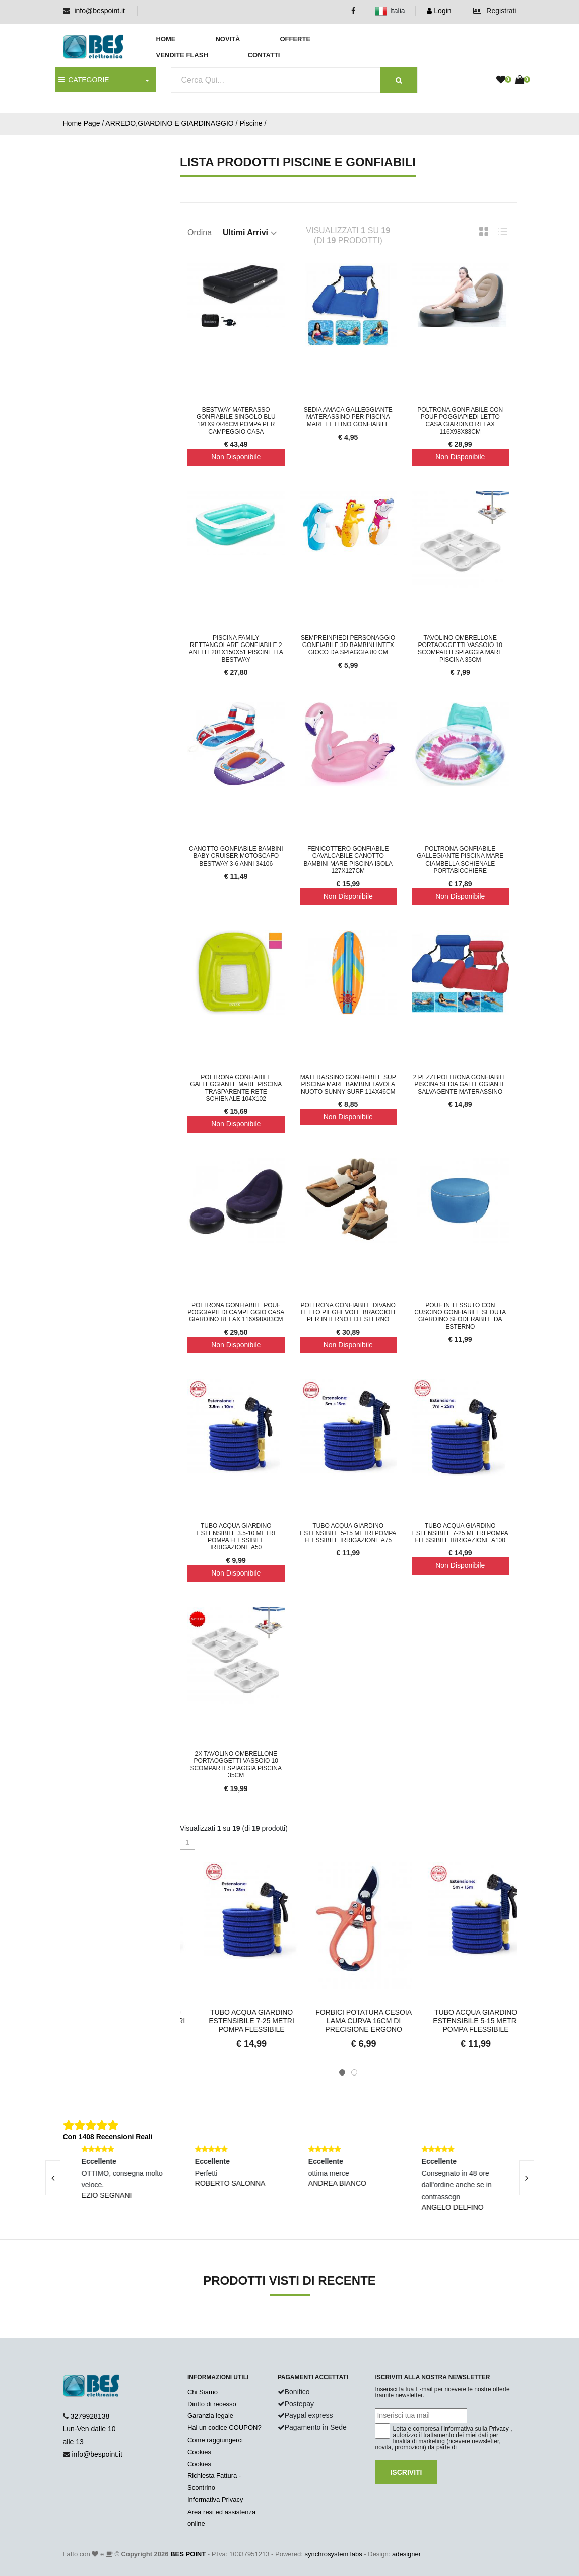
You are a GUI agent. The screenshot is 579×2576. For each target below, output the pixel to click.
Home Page (81, 123)
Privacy (499, 2428)
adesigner (406, 2554)
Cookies (199, 2452)
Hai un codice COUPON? (224, 2427)
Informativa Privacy (215, 2499)
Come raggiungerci (215, 2440)
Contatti (264, 55)
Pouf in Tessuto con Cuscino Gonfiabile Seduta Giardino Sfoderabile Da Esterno (460, 1316)
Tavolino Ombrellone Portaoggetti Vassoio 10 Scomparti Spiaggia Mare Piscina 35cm (460, 648)
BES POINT (188, 2554)
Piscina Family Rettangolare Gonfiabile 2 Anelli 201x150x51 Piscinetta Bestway (236, 648)
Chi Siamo (202, 2392)
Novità (227, 39)
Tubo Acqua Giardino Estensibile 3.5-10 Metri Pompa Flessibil (236, 2020)
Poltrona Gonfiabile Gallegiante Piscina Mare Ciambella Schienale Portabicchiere (460, 859)
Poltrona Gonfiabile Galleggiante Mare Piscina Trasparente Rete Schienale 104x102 (236, 1088)
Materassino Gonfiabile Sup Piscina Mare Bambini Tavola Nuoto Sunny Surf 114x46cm (348, 1084)
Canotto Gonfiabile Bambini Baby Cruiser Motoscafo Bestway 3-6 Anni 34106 (236, 856)
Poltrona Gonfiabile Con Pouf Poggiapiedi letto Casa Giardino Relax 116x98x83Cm (460, 420)
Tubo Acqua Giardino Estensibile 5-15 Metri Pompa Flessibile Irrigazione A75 (348, 1533)
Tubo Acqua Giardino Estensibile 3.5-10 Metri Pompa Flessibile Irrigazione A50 (236, 1536)
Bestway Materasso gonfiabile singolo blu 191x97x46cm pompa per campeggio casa (236, 420)
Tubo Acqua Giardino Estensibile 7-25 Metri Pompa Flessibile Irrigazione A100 (460, 1533)
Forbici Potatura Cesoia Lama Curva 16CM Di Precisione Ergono (460, 2020)
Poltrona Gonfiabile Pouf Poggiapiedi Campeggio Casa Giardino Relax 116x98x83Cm (235, 1312)
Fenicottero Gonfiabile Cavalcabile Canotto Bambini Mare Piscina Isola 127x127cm (348, 859)
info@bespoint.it (99, 11)
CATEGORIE (83, 80)
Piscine (250, 123)
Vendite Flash (182, 55)
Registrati (494, 11)
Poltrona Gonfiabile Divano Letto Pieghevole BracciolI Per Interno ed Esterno (348, 1312)
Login (439, 11)
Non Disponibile (236, 457)
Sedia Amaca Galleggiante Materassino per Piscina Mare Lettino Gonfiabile (348, 417)
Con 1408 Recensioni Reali (108, 2137)
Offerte (295, 39)
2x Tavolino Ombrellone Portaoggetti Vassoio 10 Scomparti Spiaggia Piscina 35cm (236, 1764)
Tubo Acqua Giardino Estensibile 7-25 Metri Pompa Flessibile (348, 2020)
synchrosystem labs (333, 2554)
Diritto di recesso (211, 2404)
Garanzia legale (210, 2415)
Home (166, 39)
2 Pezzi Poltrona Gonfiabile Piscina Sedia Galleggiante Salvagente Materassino (460, 1084)
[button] (342, 2072)
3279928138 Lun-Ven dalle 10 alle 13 (89, 2429)
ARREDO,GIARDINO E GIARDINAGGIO (169, 123)
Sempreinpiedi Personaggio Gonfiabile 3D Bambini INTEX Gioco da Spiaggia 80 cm (348, 645)
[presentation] (52, 2177)
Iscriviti (406, 2472)
